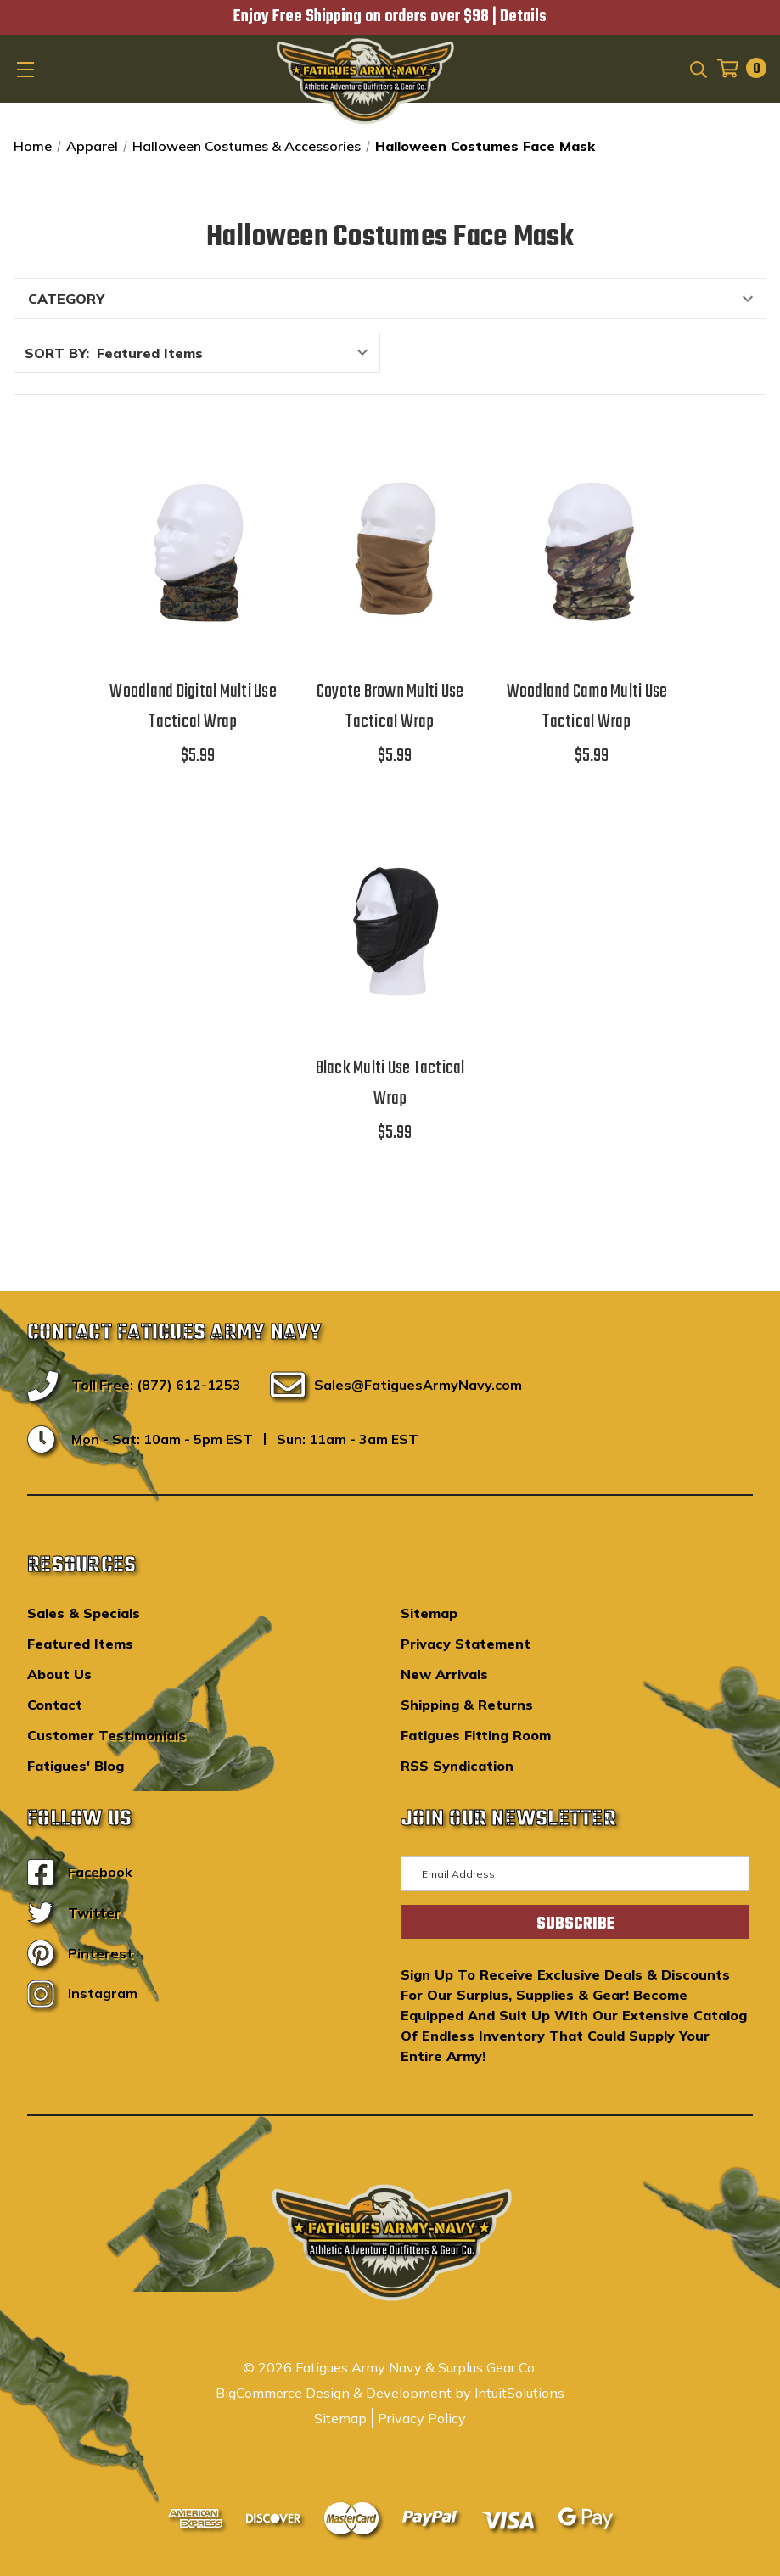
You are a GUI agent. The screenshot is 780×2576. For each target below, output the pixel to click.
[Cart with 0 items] (736, 68)
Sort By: (57, 352)
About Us (59, 1674)
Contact (54, 1704)
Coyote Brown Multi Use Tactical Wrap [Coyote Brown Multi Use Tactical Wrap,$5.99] (390, 706)
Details (523, 17)
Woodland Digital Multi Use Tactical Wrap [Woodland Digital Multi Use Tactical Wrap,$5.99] (193, 706)
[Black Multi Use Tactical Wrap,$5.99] (390, 927)
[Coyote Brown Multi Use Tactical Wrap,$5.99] (390, 551)
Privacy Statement (465, 1643)
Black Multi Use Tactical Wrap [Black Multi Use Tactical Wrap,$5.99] (390, 1083)
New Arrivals (444, 1674)
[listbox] (236, 352)
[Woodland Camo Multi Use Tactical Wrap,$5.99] (587, 551)
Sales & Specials (83, 1612)
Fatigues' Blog (75, 1765)
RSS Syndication (457, 1765)
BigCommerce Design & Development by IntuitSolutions (390, 2392)
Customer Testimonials (106, 1735)
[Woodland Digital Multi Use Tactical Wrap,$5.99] (193, 551)
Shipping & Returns (467, 1704)
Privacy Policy (422, 2418)
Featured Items (80, 1643)
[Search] (697, 68)
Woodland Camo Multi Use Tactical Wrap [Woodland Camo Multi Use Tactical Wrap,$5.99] (587, 706)
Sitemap (429, 1612)
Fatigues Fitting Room (476, 1735)
